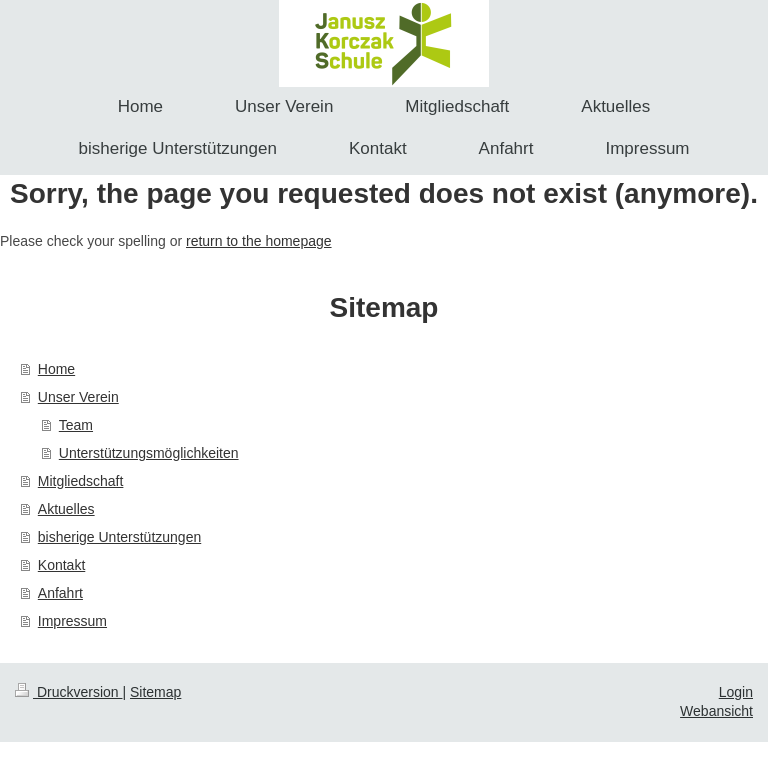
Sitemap (155, 692)
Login (736, 692)
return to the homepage (259, 241)
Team (76, 425)
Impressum (72, 621)
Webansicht (716, 711)
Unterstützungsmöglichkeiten (149, 453)
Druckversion (68, 692)
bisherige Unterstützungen (119, 537)
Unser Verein (78, 397)
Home (56, 369)
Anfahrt (60, 593)
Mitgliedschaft (81, 481)
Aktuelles (66, 509)
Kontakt (61, 565)
